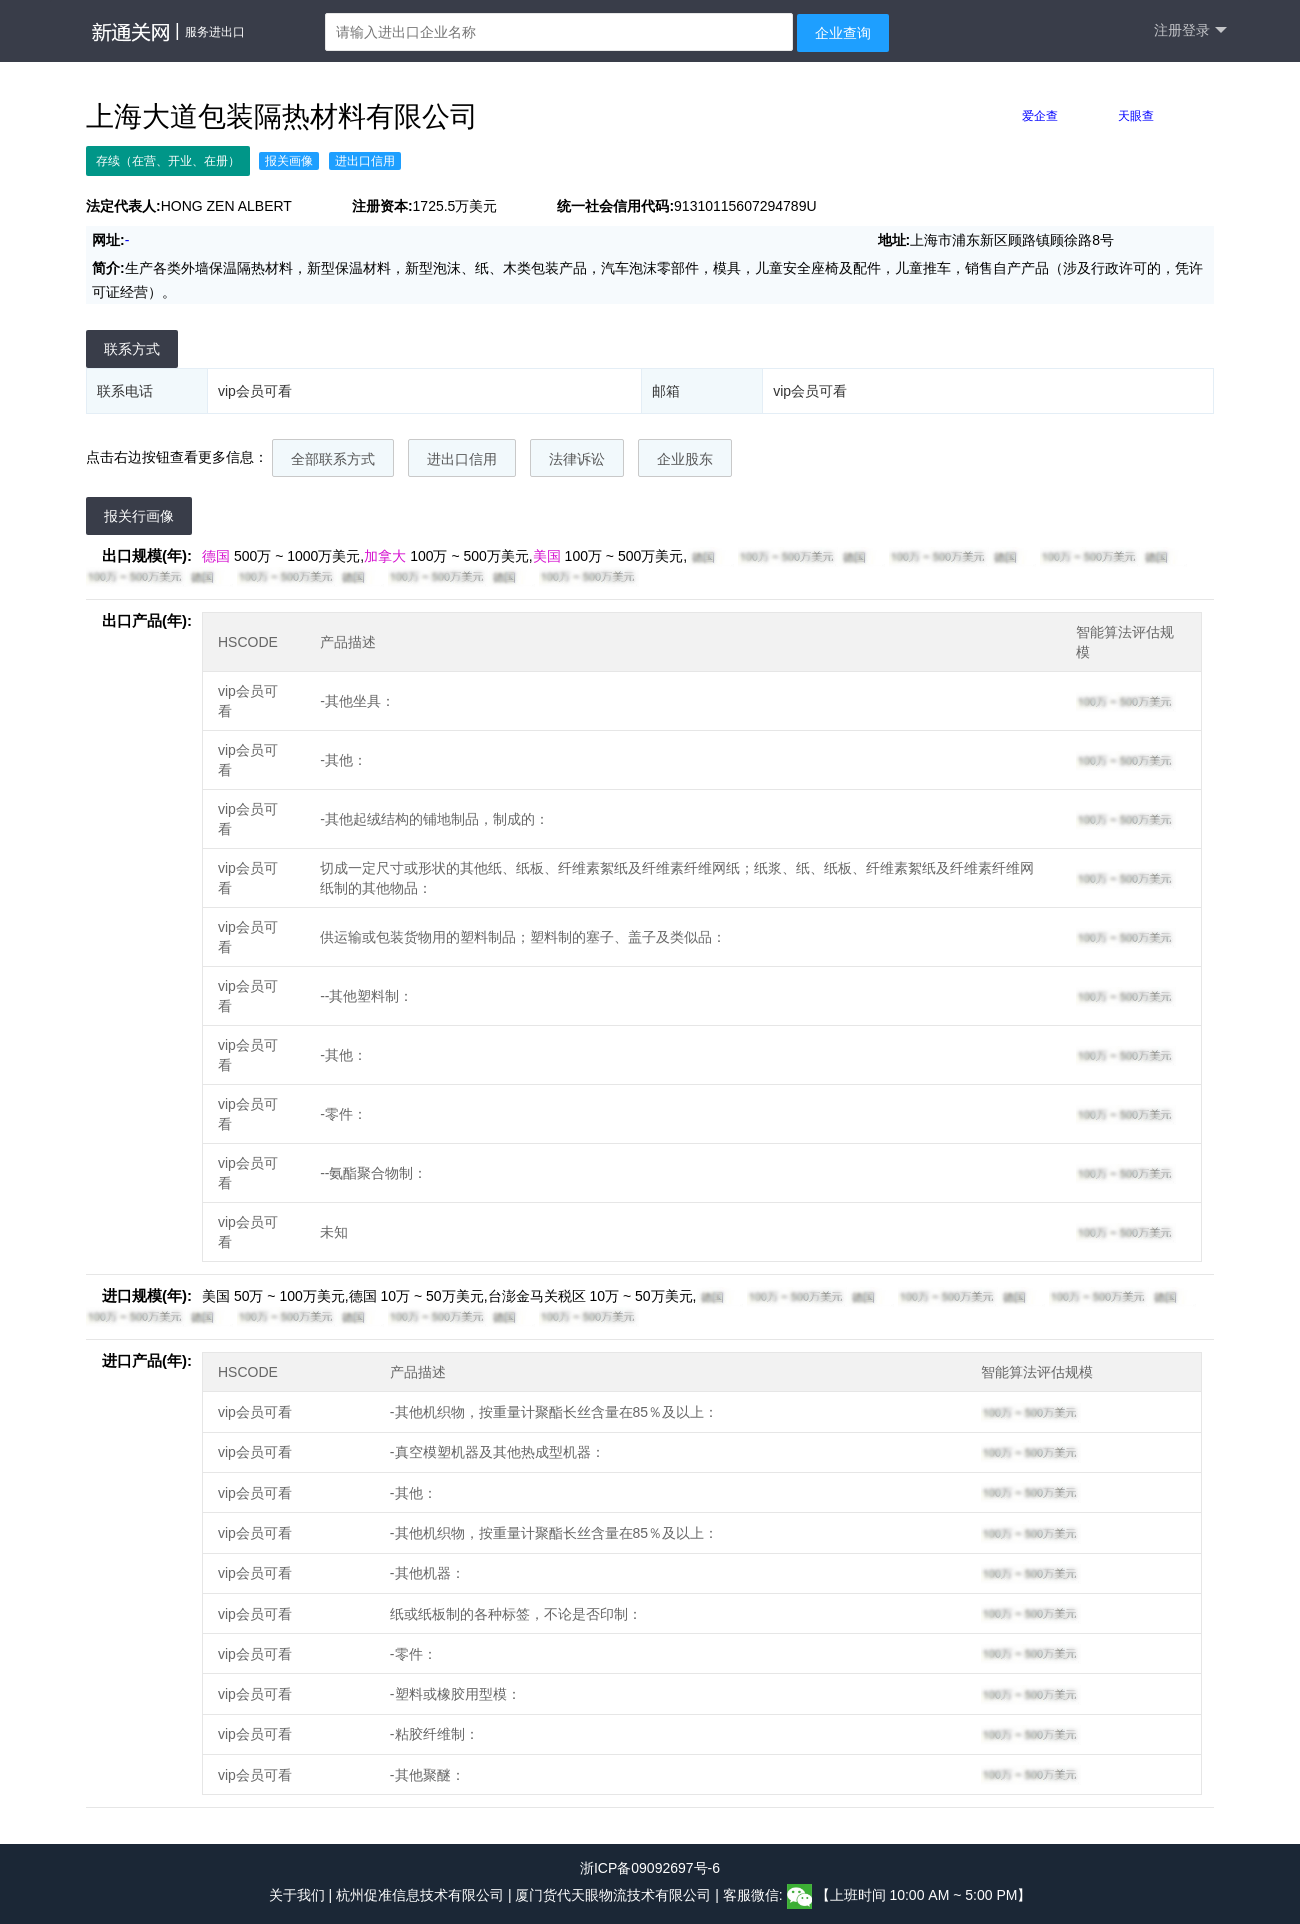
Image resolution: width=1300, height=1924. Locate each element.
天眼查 (1136, 116)
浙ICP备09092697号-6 (650, 1868)
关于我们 (297, 1896)
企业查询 (843, 33)
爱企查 (1040, 116)
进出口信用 (462, 459)
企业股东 (685, 459)
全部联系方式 (333, 459)
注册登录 (1190, 30)
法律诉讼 (577, 459)
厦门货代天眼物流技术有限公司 (615, 1896)
